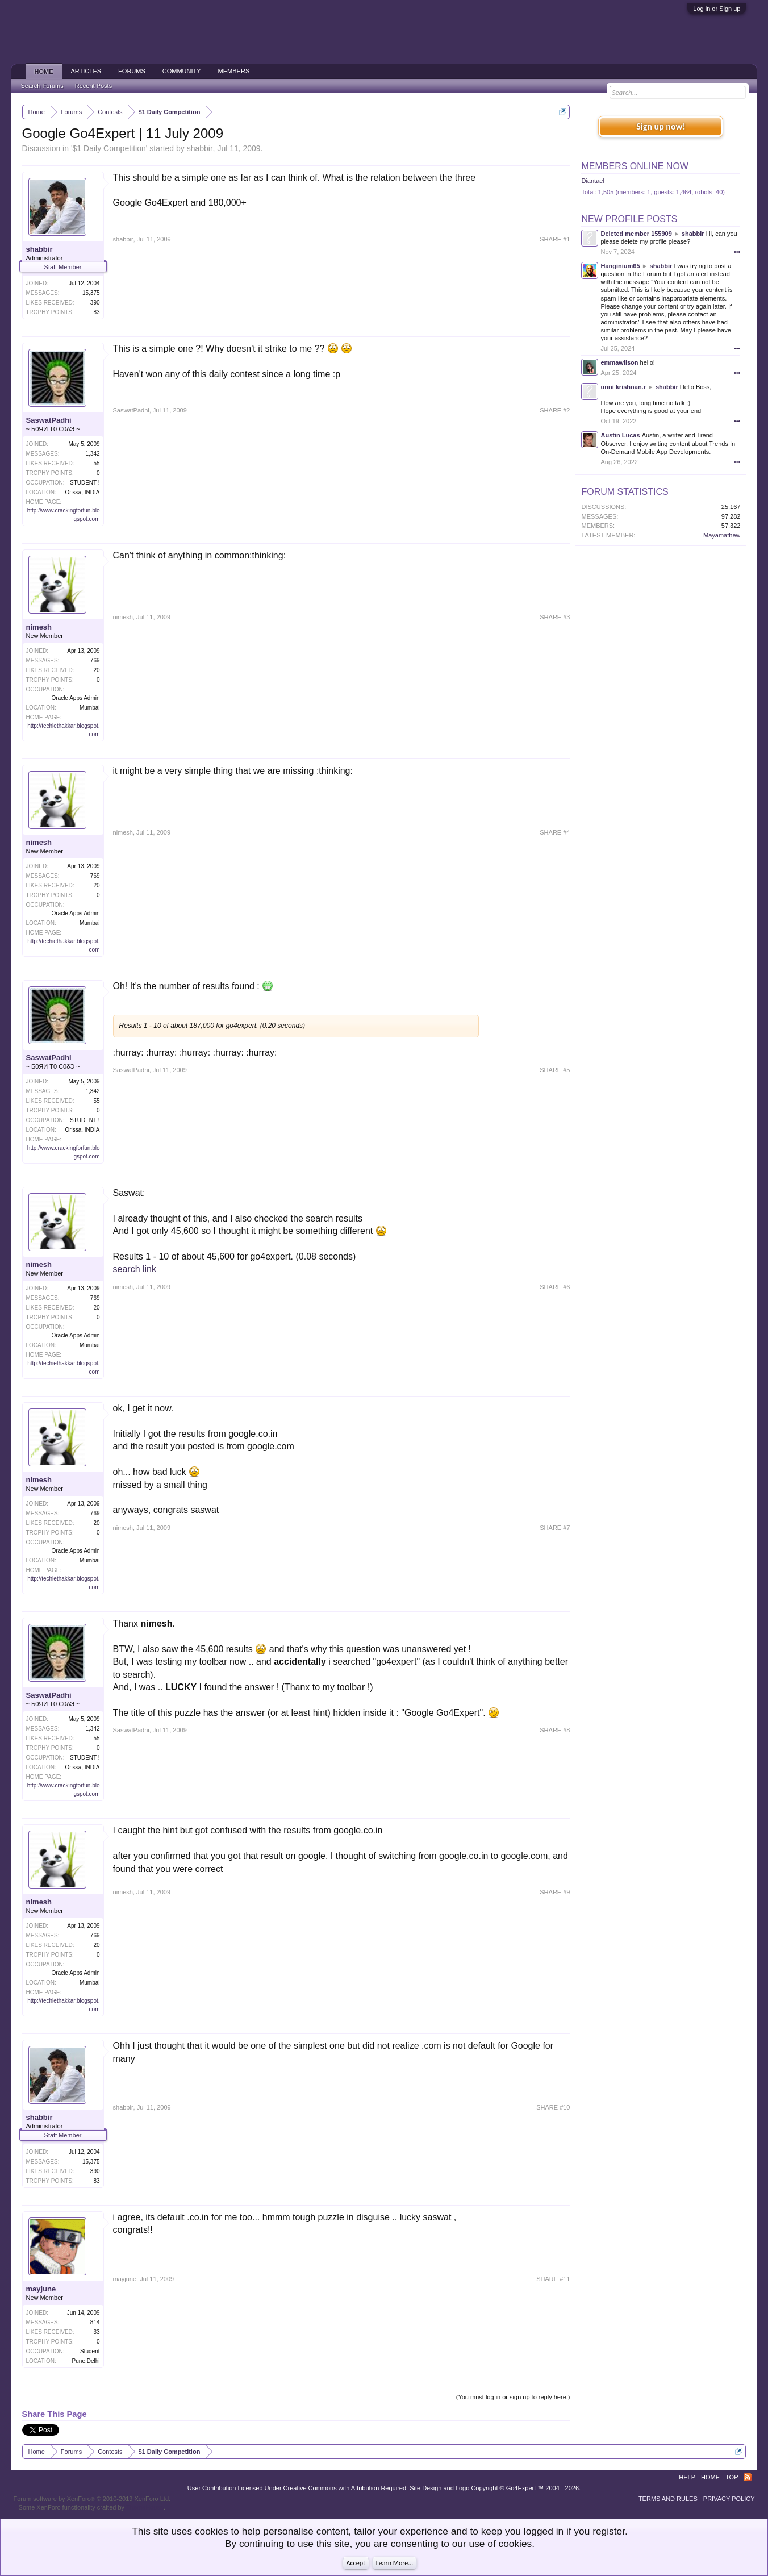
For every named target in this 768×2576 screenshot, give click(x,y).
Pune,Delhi (86, 2361)
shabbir (200, 148)
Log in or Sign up (716, 8)
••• (737, 251)
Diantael (592, 180)
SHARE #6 (555, 1286)
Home (44, 71)
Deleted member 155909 (635, 233)
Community (181, 71)
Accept (356, 2563)
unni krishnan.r (622, 387)
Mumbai (90, 708)
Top (731, 2477)
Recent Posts (93, 85)
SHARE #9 (555, 1892)
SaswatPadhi (49, 420)
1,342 (92, 454)
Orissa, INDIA (82, 492)
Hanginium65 (620, 265)
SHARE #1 (555, 239)
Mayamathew (721, 535)
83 (96, 312)
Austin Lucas (620, 435)
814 (95, 2322)
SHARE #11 (553, 2278)
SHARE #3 (555, 617)
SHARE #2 (555, 410)
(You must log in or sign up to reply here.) (513, 2397)
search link (134, 1269)
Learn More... (395, 2563)
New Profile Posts (629, 219)
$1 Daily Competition (109, 148)
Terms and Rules (668, 2498)
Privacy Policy (729, 2498)
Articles (86, 71)
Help (687, 2477)
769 (95, 660)
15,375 (91, 293)
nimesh (39, 627)
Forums (131, 71)
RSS (748, 2477)
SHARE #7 (555, 1527)
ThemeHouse (145, 2507)
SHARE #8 (555, 1730)
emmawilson (619, 362)
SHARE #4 (555, 832)
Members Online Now (634, 166)
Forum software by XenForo (92, 2498)
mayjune (41, 2289)
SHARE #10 (553, 2107)
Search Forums (42, 85)
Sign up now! (660, 126)
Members (234, 71)
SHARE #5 (555, 1069)
